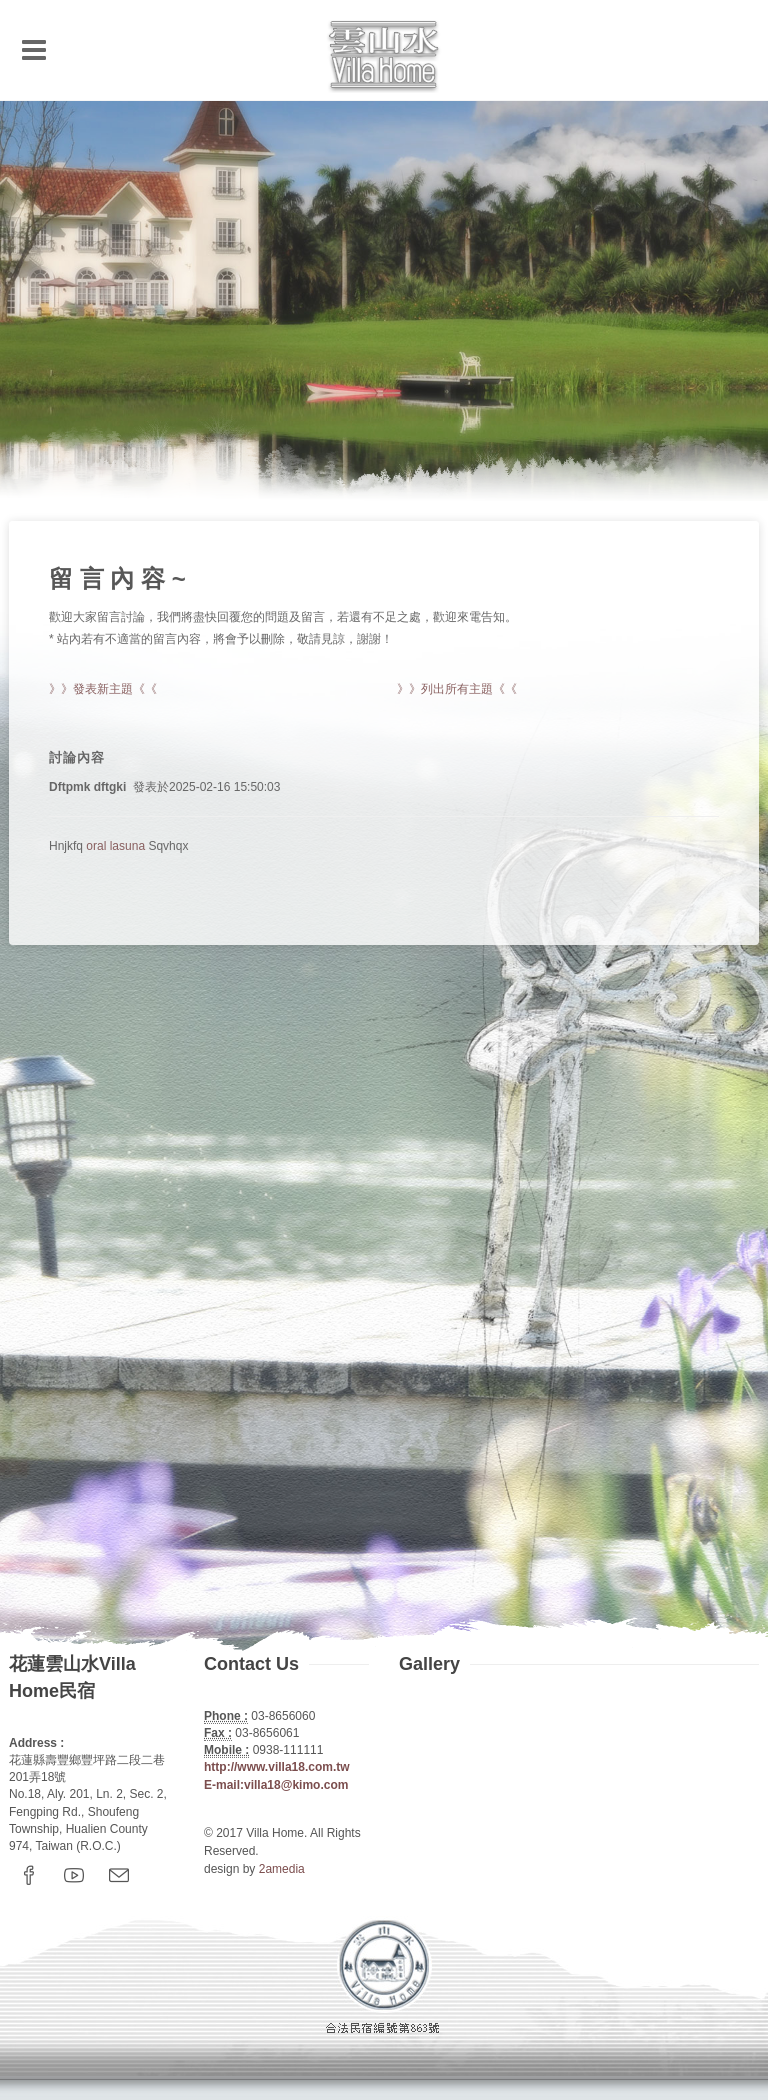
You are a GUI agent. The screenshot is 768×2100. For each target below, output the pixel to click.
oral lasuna (115, 846)
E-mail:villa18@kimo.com (276, 1785)
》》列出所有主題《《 (457, 689)
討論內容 (77, 757)
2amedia (282, 1869)
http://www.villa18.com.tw (277, 1767)
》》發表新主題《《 (103, 689)
